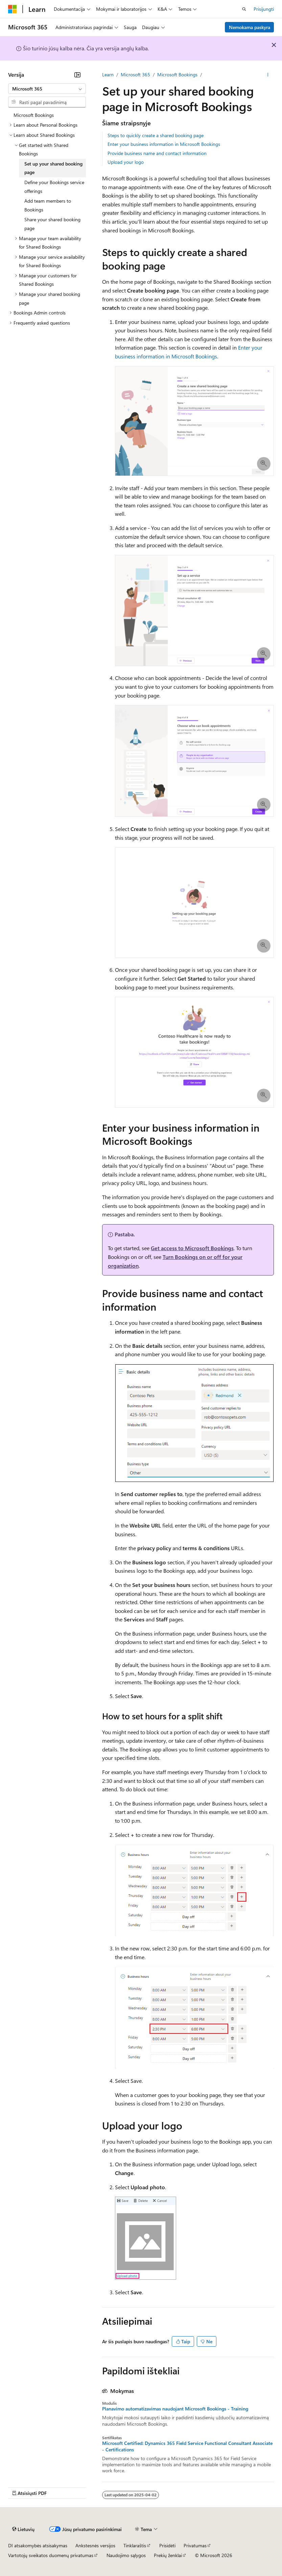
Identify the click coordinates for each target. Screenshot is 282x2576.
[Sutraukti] (77, 75)
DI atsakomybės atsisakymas (37, 2545)
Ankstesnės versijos (95, 2545)
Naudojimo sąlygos (126, 2555)
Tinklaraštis (134, 2545)
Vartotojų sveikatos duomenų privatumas (50, 2555)
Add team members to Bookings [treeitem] (47, 205)
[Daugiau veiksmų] (268, 74)
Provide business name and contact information (157, 153)
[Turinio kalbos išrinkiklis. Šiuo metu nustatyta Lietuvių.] (23, 2529)
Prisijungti (264, 9)
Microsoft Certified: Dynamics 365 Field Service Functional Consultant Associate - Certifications (187, 2446)
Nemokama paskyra (249, 27)
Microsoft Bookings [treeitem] (34, 115)
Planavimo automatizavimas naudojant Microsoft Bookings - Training (175, 2409)
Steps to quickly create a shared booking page (156, 135)
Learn (108, 74)
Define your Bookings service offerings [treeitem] (54, 186)
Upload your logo (126, 162)
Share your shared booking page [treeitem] (52, 223)
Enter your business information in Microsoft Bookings (164, 144)
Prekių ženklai (168, 2555)
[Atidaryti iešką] (244, 9)
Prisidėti (167, 2545)
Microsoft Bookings (177, 74)
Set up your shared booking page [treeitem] (53, 168)
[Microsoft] (12, 9)
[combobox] (47, 88)
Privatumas (195, 2545)
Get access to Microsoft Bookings (192, 1248)
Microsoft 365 (135, 74)
